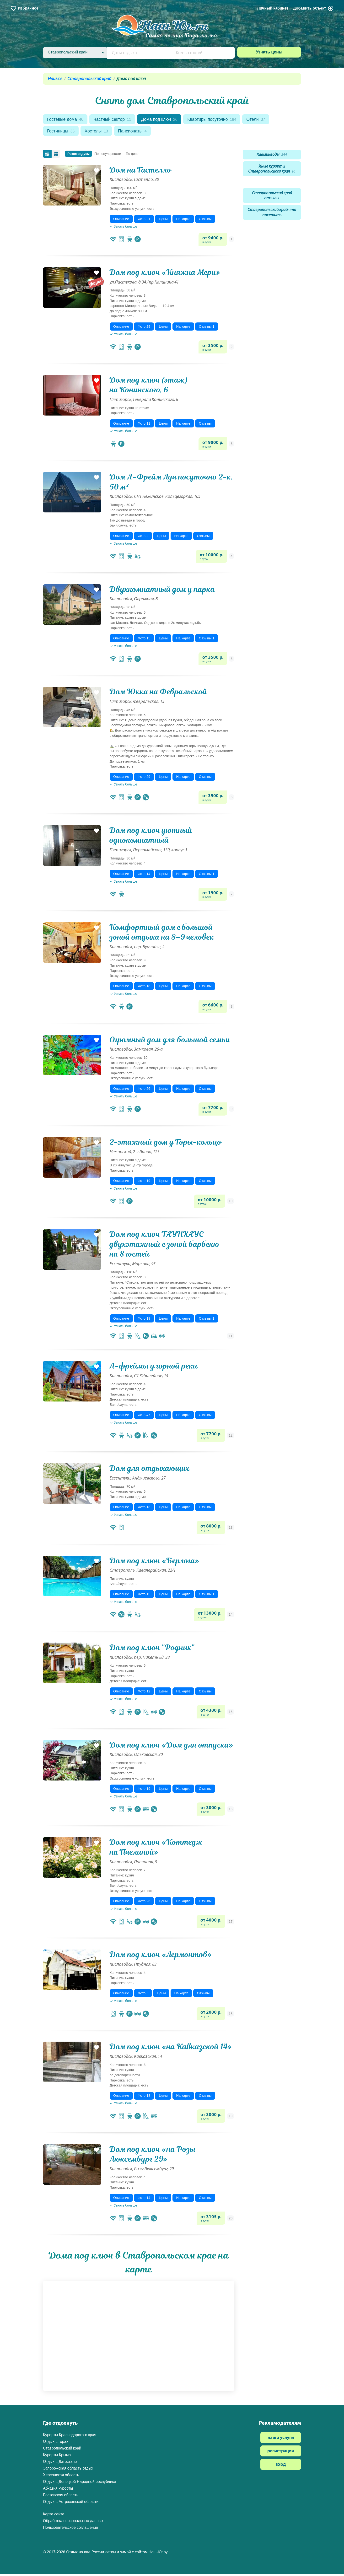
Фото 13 (144, 1509)
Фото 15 (144, 640)
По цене (132, 156)
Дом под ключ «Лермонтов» (161, 1956)
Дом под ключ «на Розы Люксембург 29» (153, 2156)
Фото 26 (144, 1090)
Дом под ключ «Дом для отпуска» (171, 1747)
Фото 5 (143, 1995)
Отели (266, 119)
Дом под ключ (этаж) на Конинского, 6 (149, 387)
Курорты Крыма (57, 2457)
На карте (183, 221)
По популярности (107, 156)
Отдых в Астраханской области (70, 2504)
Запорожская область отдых (68, 2470)
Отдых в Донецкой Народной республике (79, 2483)
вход (280, 2466)
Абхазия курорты (58, 2490)
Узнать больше (123, 228)
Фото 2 (143, 538)
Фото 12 (144, 1693)
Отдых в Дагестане (60, 2463)
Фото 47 (144, 1417)
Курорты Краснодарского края (69, 2437)
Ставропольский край (89, 79)
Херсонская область (61, 2477)
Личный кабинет (272, 8)
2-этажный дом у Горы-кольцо (165, 1144)
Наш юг (55, 79)
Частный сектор (116, 119)
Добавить (313, 8)
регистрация (280, 2453)
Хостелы (98, 132)
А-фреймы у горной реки (154, 1368)
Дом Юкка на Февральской (158, 694)
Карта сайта (53, 2516)
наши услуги (281, 2440)
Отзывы (205, 221)
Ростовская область (60, 2497)
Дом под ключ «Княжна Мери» (165, 274)
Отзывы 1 (207, 328)
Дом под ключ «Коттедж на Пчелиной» (156, 1849)
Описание (121, 221)
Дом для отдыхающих (150, 1470)
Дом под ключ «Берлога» (154, 1563)
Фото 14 (144, 876)
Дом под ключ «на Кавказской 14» (171, 2049)
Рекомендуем (78, 156)
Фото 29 (144, 328)
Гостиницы (61, 132)
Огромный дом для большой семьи (170, 1042)
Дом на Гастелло (140, 172)
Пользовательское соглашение (70, 2529)
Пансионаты (136, 132)
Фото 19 (144, 1183)
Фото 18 (144, 988)
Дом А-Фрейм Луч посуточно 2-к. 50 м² (171, 484)
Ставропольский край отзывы (272, 201)
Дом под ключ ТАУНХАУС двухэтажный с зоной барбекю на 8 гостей (165, 1246)
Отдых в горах (55, 2443)
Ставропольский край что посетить (272, 219)
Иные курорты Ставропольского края (271, 173)
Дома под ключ (165, 119)
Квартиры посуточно (220, 119)
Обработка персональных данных (73, 2523)
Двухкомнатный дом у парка (162, 591)
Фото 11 (144, 425)
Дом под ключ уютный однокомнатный (151, 837)
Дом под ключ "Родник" (152, 1649)
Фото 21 (144, 221)
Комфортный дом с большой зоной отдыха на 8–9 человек (162, 934)
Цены (163, 221)
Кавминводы (272, 157)
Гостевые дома (66, 119)
